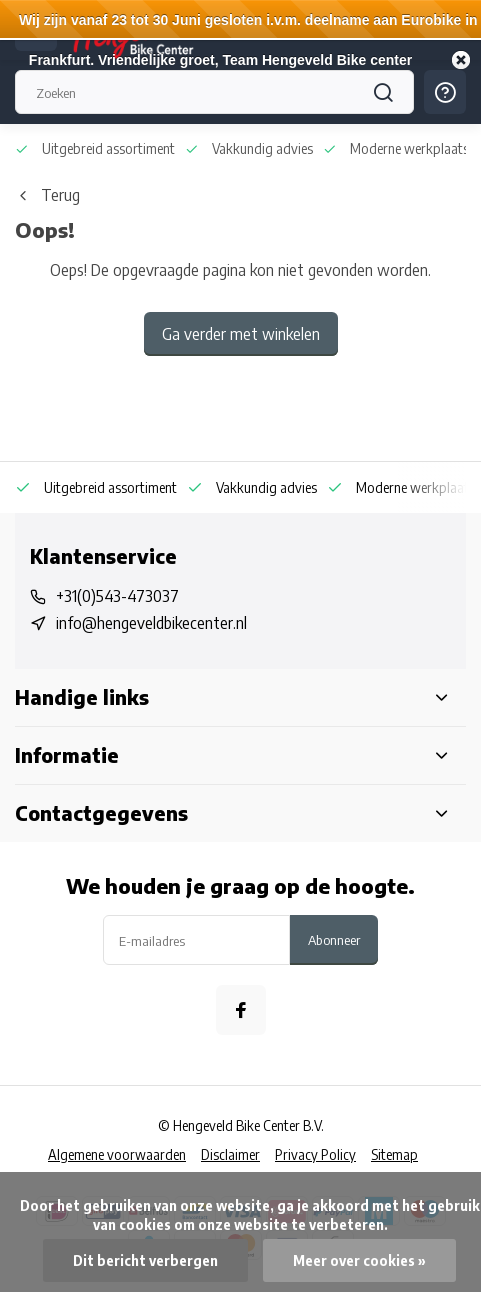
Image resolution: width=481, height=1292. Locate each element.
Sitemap (394, 1154)
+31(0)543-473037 (117, 596)
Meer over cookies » (359, 1260)
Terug (47, 195)
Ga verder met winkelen (241, 334)
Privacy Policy (315, 1154)
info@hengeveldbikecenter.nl (151, 623)
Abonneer (334, 939)
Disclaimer (230, 1154)
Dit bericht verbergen (145, 1260)
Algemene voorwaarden (117, 1154)
